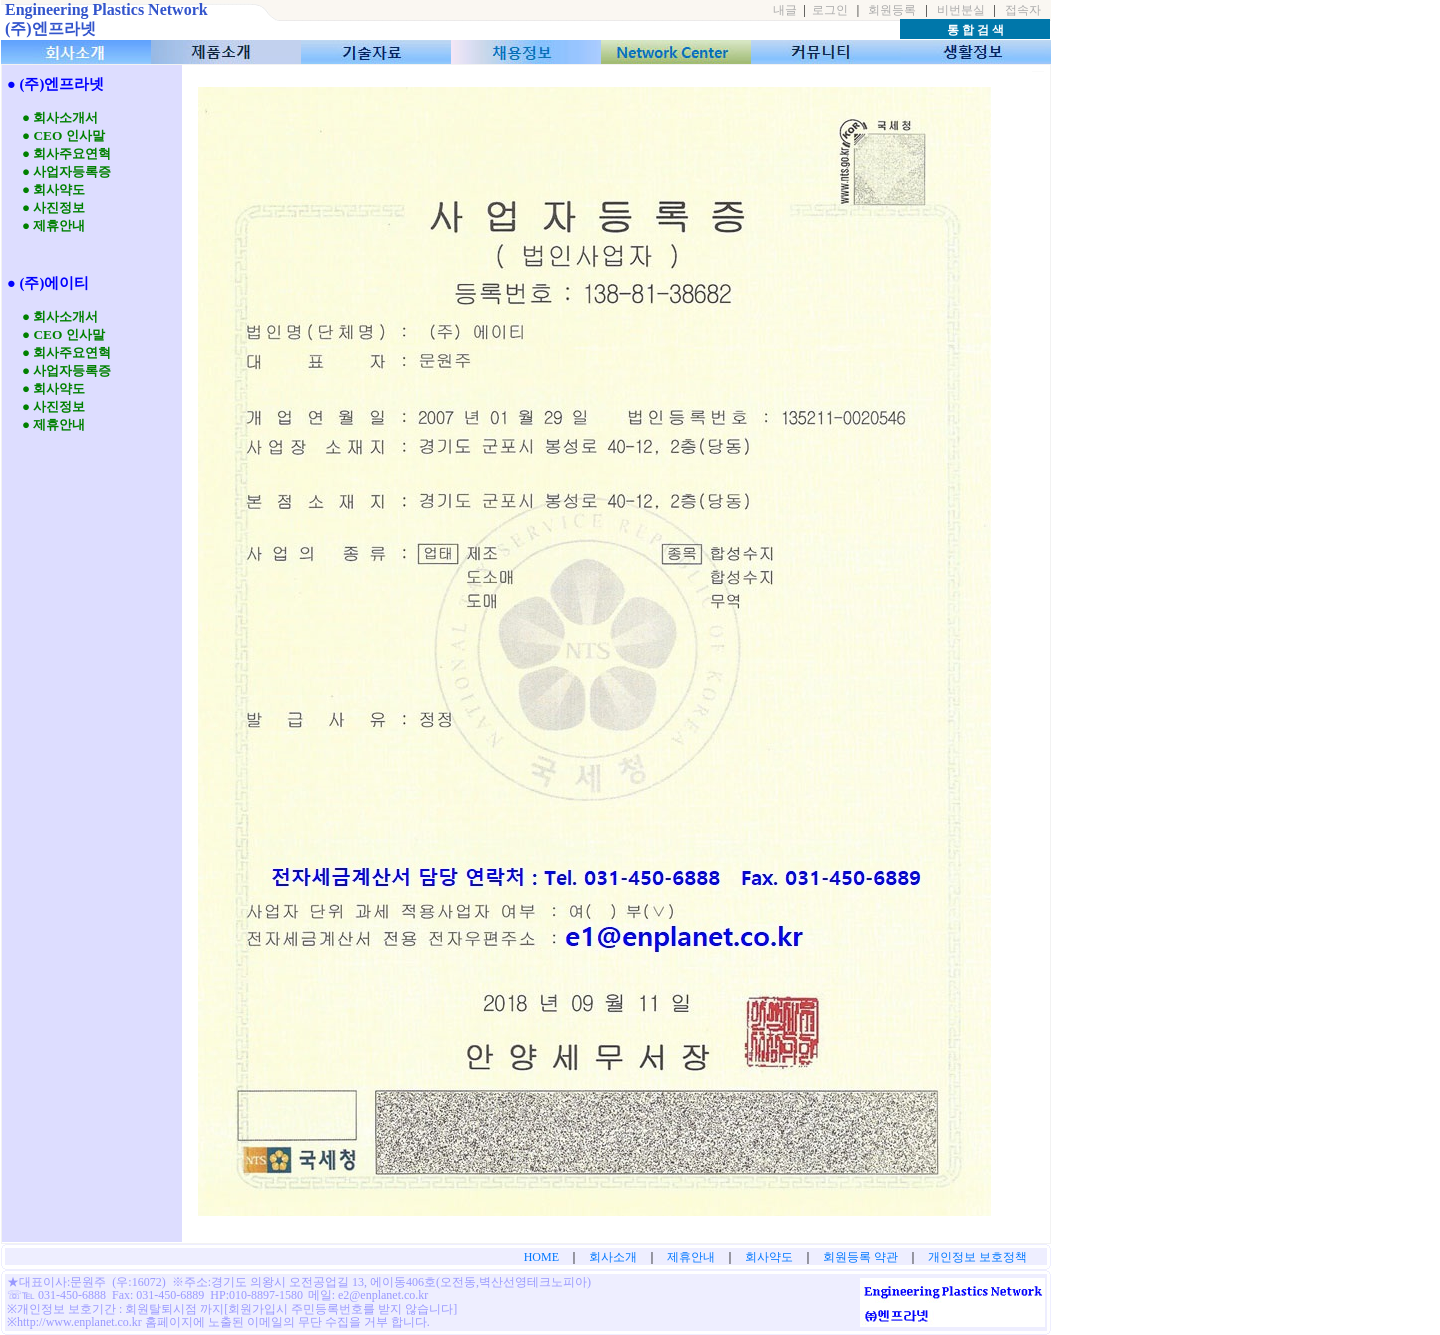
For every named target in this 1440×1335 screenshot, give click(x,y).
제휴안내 (691, 1257)
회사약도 (769, 1257)
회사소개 (613, 1257)
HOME (541, 1257)
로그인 (830, 10)
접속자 (1023, 10)
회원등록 (892, 10)
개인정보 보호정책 (977, 1257)
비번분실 (961, 10)
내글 (785, 10)
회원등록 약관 (860, 1257)
